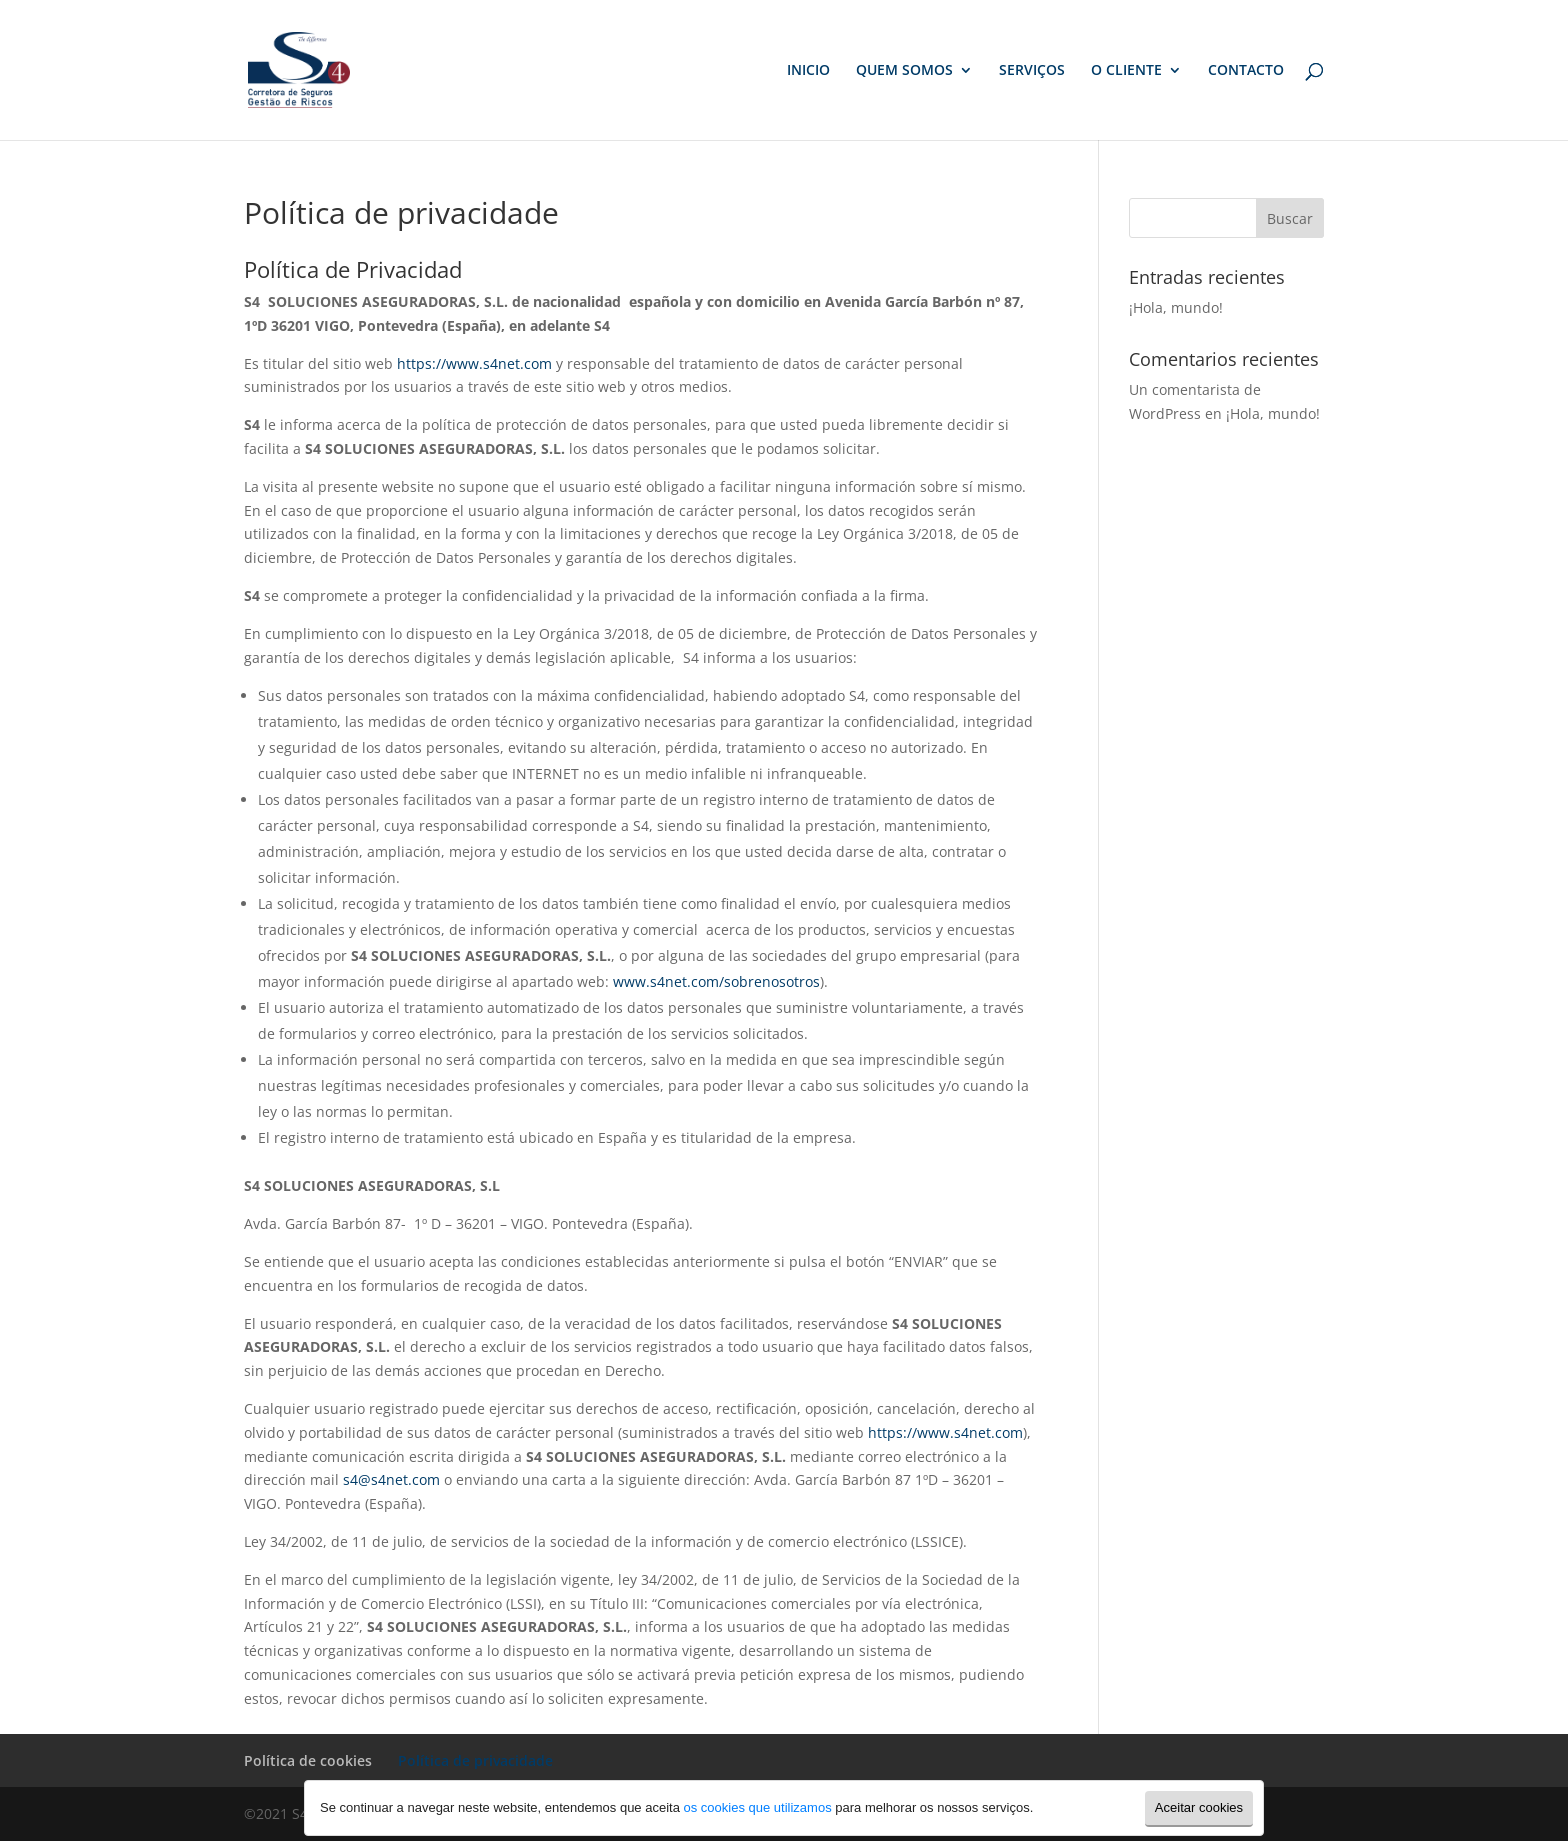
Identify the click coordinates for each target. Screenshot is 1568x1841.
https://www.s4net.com (474, 363)
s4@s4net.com (391, 1479)
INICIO (808, 71)
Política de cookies (308, 1760)
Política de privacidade (475, 1760)
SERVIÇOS (1032, 71)
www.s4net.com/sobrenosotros (716, 981)
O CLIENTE (1126, 71)
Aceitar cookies (1199, 1807)
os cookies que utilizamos (758, 1807)
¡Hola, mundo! (1176, 307)
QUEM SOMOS (904, 71)
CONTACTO (1246, 71)
